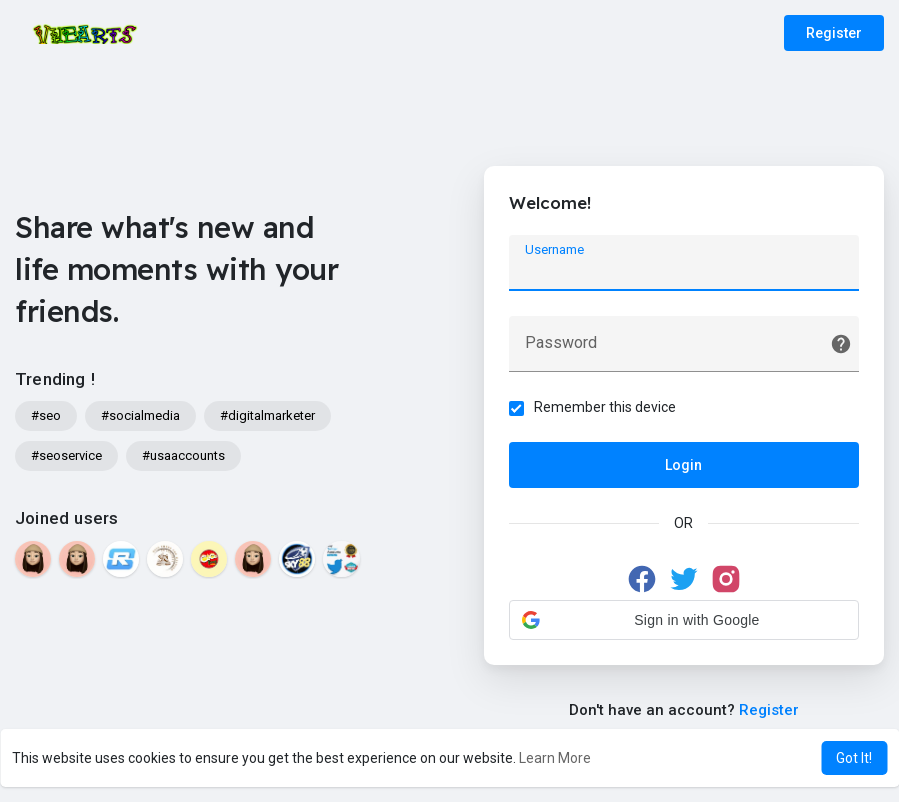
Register (834, 33)
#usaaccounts (183, 455)
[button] (684, 620)
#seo (46, 415)
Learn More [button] (555, 758)
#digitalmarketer (267, 415)
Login (683, 465)
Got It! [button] (854, 758)
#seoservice (66, 455)
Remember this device (605, 407)
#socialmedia (140, 415)
